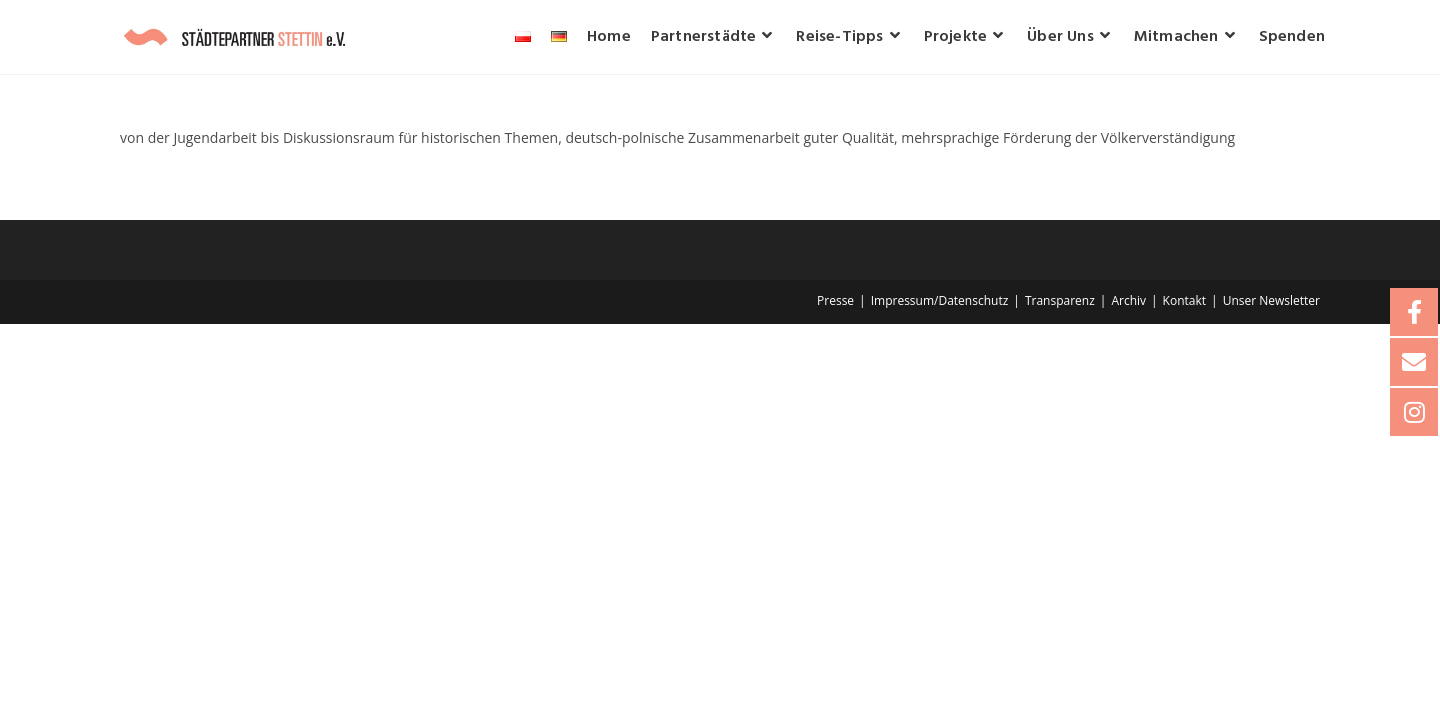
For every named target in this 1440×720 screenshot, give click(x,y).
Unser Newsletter (1271, 300)
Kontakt (1184, 300)
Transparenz (1060, 300)
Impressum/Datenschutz (940, 300)
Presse (835, 300)
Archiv (1128, 300)
